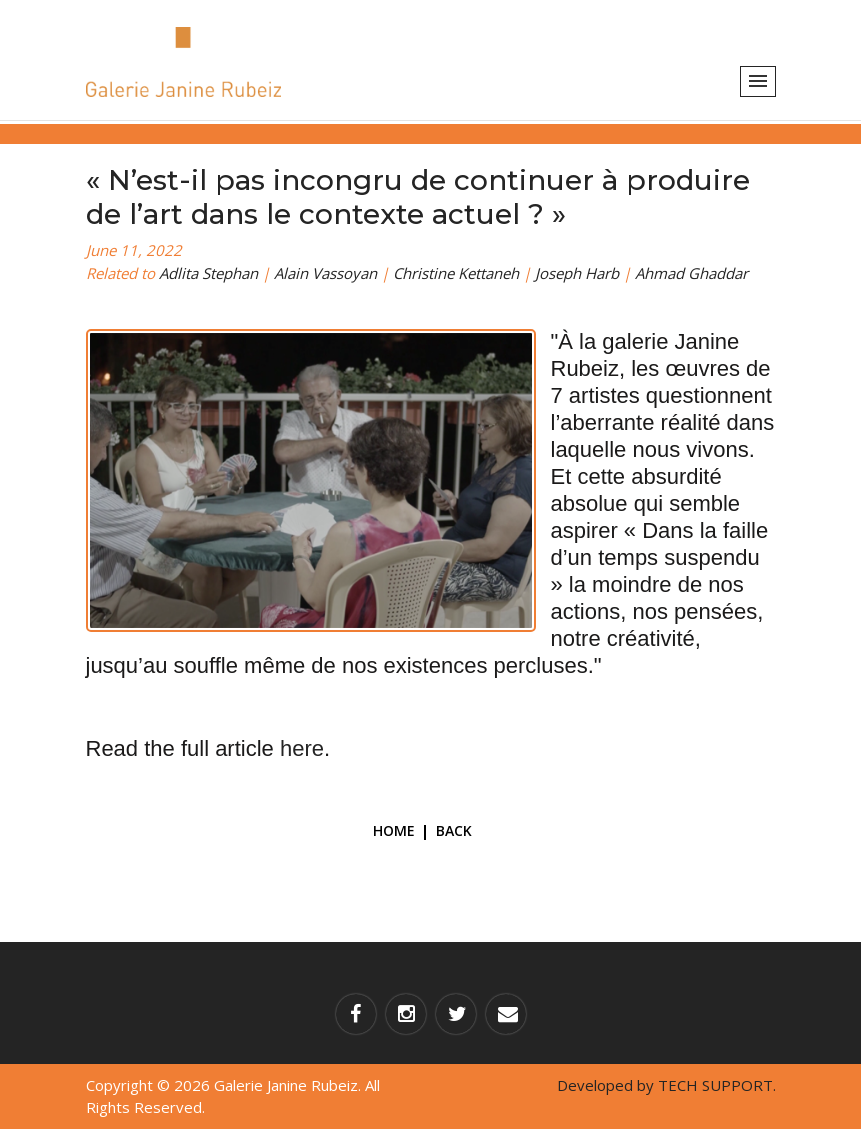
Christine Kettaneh (456, 273)
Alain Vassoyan (325, 273)
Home (394, 830)
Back (454, 830)
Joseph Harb (577, 273)
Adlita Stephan (208, 273)
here (302, 748)
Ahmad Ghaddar (691, 273)
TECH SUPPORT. (717, 1085)
